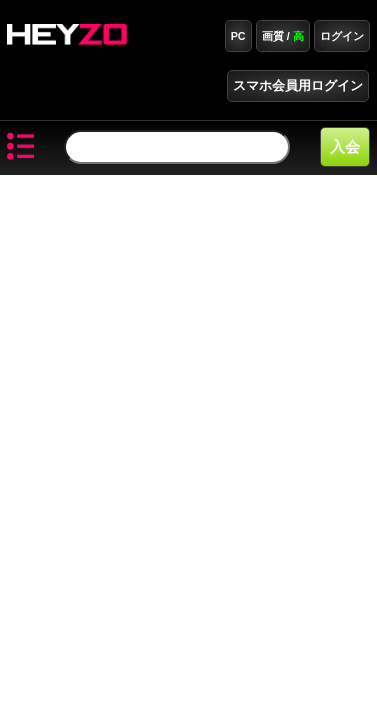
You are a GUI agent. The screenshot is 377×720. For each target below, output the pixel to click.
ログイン (342, 36)
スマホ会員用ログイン (298, 86)
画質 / (283, 36)
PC (238, 36)
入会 (345, 146)
